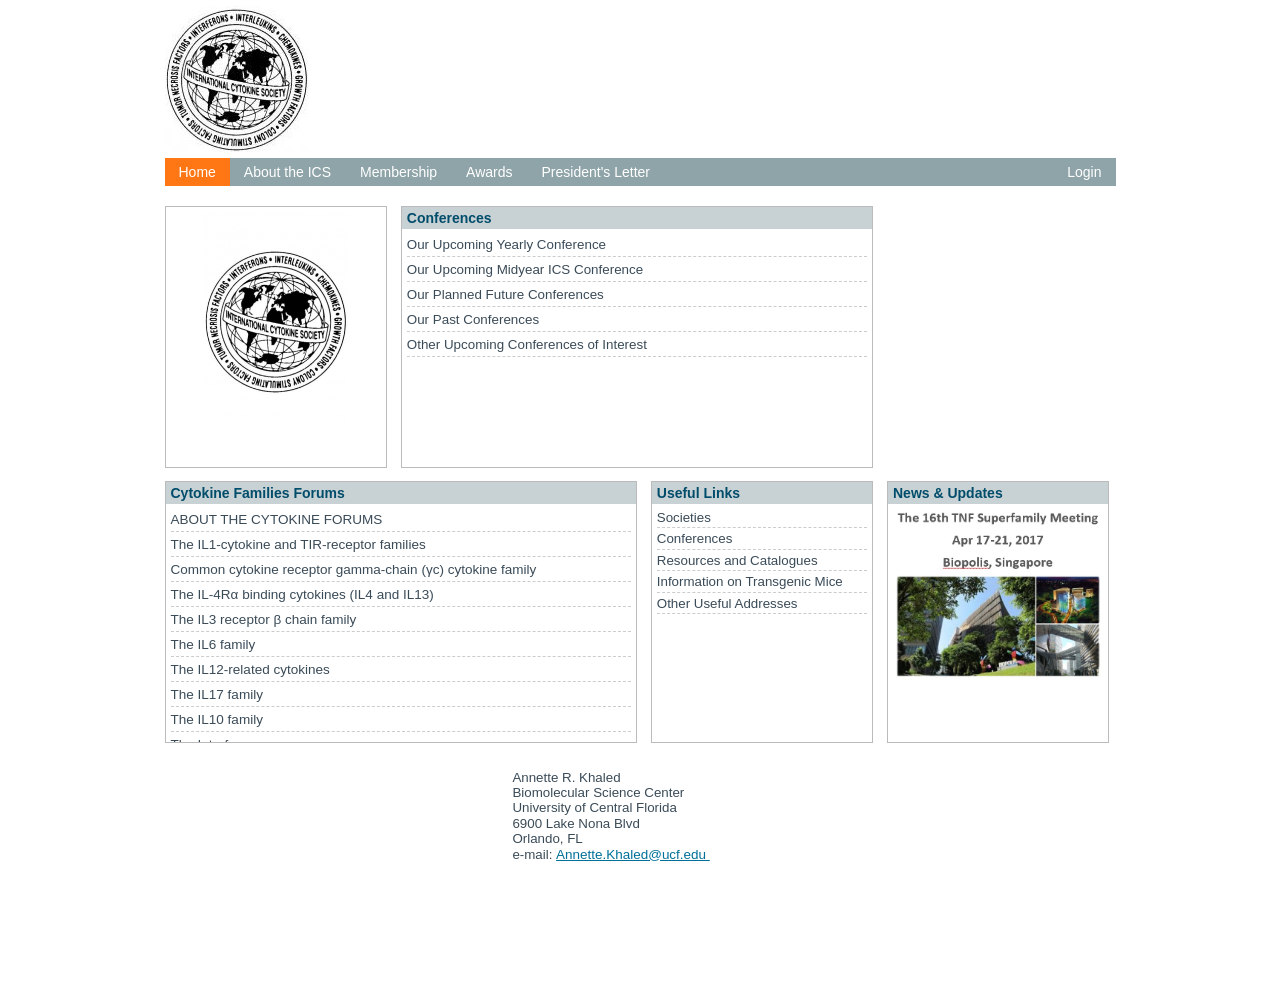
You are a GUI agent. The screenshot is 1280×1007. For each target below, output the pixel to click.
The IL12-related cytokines (250, 669)
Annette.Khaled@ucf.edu (633, 854)
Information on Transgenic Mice (750, 581)
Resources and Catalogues (737, 560)
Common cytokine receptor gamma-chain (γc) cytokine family (354, 569)
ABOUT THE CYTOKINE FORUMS (277, 519)
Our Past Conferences (473, 319)
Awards (489, 172)
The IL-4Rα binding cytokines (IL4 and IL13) (302, 594)
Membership (398, 172)
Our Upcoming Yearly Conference (506, 244)
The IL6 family (213, 644)
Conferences (695, 538)
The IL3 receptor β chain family (264, 619)
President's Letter (596, 172)
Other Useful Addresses (727, 603)
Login (1084, 172)
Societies (684, 517)
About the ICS (287, 172)
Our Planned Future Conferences (505, 294)
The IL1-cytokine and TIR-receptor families (298, 544)
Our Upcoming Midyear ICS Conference (525, 269)
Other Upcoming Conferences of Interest (527, 344)
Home (197, 172)
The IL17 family (217, 694)
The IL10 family (217, 719)
